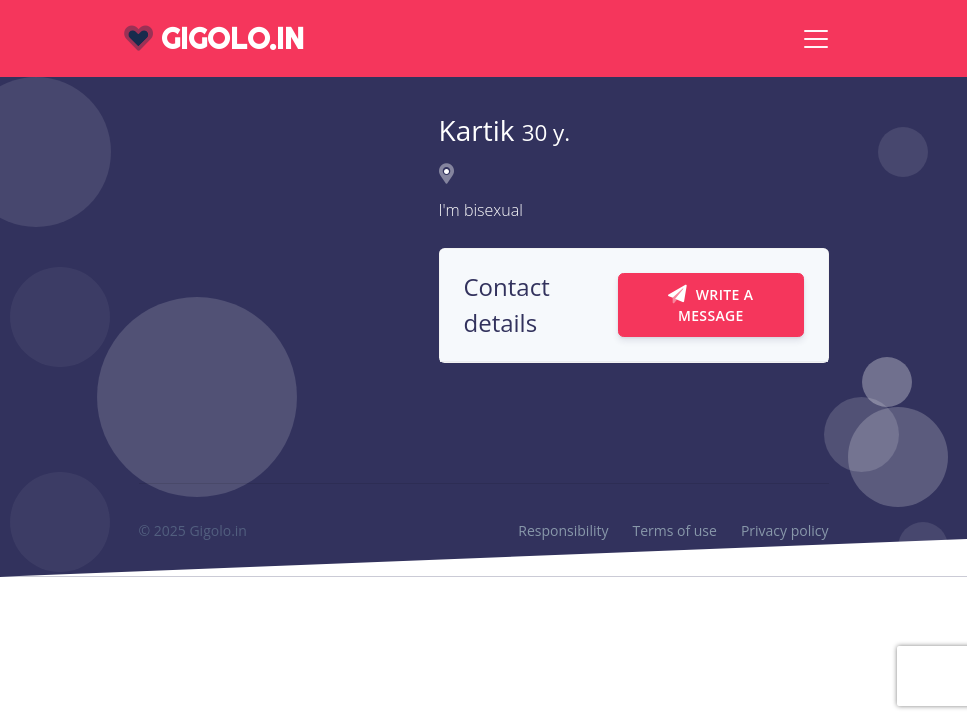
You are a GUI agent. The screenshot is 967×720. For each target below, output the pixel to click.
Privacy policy (785, 530)
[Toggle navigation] (816, 39)
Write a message (710, 305)
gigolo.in (214, 38)
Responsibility (563, 530)
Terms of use (674, 530)
